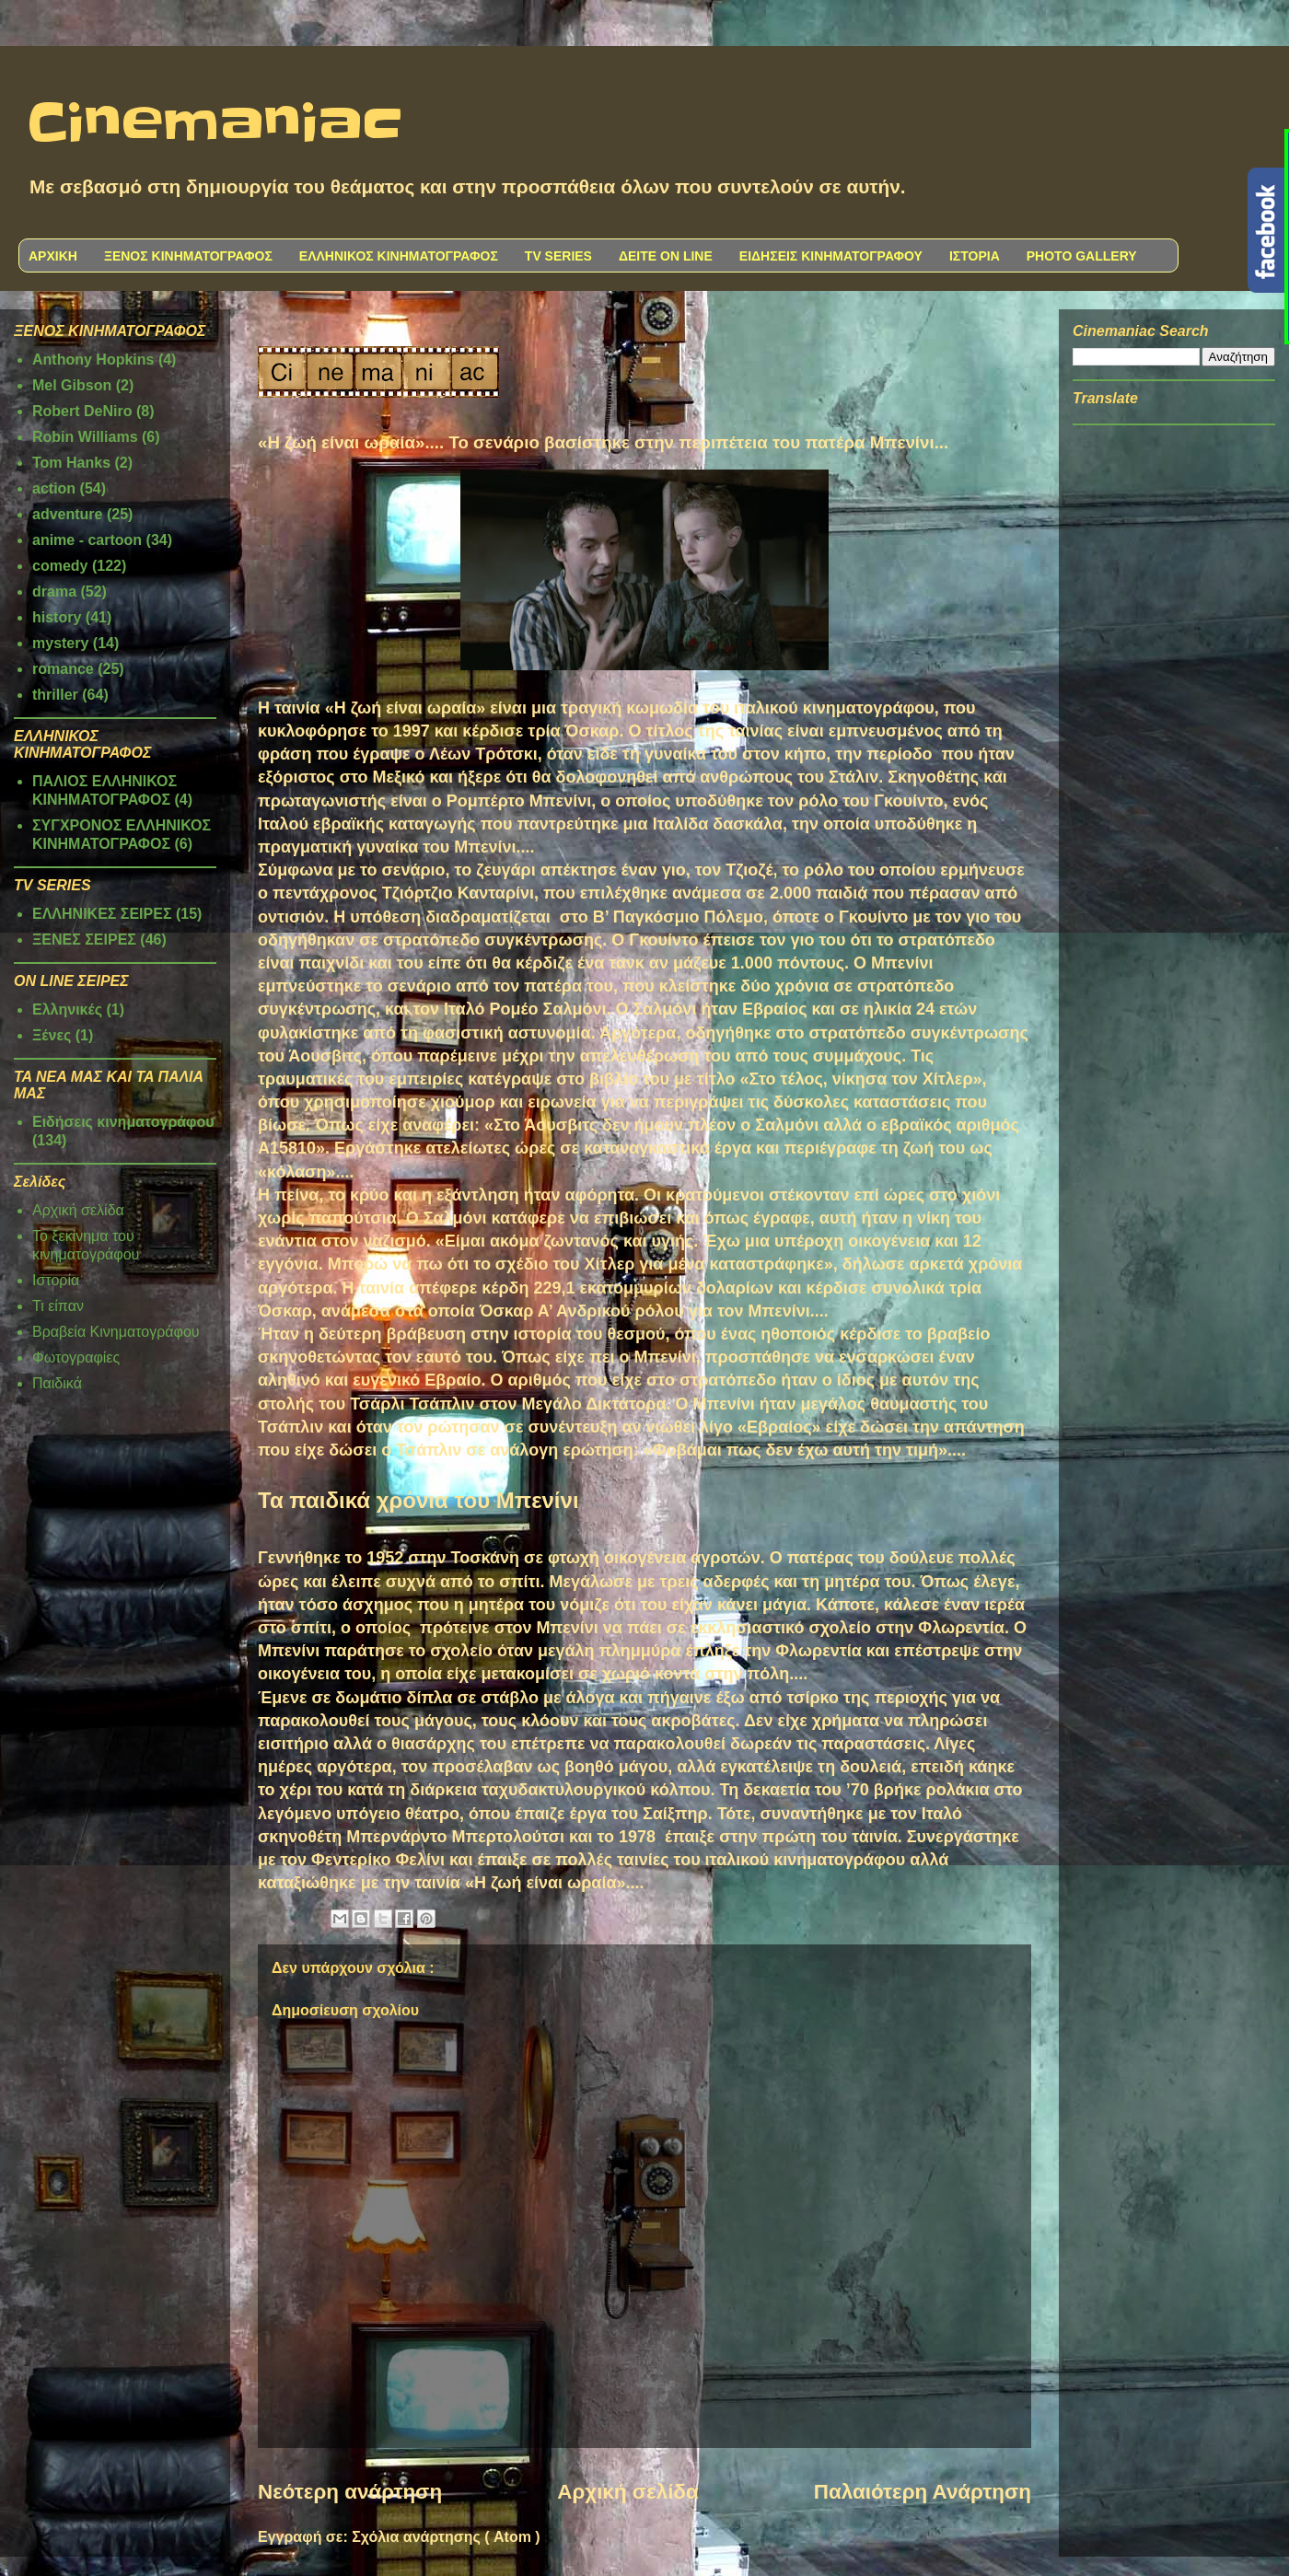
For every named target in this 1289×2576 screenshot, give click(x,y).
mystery (60, 643)
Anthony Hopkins (93, 359)
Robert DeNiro (82, 411)
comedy (59, 566)
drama (54, 591)
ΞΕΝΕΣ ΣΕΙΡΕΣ (84, 939)
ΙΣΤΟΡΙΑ (974, 256)
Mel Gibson (71, 385)
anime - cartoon (87, 540)
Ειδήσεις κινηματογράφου (123, 1122)
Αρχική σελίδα (627, 2491)
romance (63, 669)
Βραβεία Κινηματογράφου (116, 1332)
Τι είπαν (58, 1306)
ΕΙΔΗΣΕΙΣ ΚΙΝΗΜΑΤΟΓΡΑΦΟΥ (831, 256)
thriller (55, 694)
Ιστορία (55, 1280)
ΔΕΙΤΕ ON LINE (666, 256)
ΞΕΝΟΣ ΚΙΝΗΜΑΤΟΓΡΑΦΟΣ (188, 256)
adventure (67, 514)
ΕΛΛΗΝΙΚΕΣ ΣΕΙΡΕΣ (102, 914)
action (53, 488)
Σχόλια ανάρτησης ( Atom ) (446, 2537)
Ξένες (51, 1035)
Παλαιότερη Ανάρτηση (922, 2491)
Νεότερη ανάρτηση (350, 2491)
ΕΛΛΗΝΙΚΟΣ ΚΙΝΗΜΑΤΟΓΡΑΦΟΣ (398, 256)
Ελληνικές (67, 1009)
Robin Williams (85, 437)
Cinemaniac (215, 124)
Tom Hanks (71, 462)
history (56, 617)
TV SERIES (558, 256)
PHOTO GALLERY (1082, 256)
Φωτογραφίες (76, 1357)
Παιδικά (57, 1383)
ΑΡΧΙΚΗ (53, 256)
